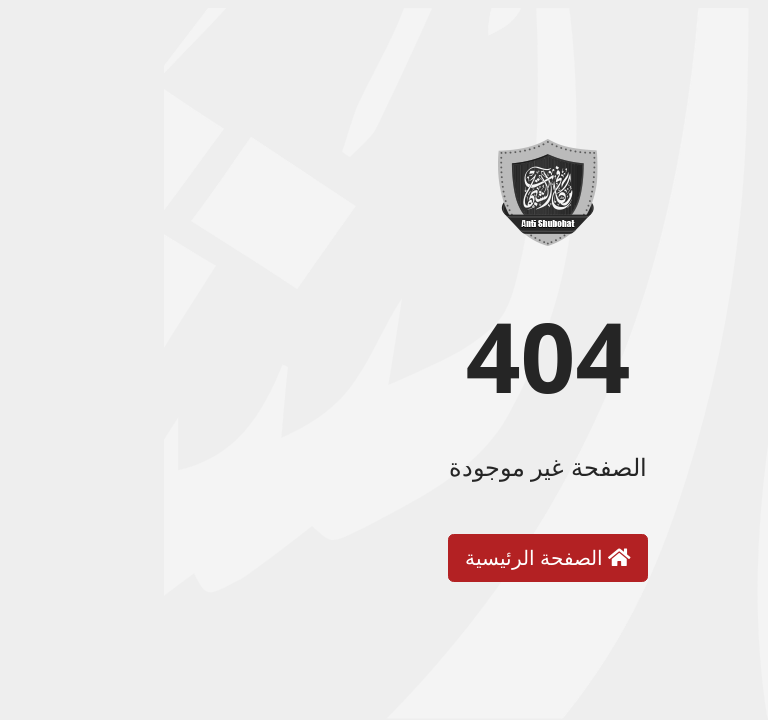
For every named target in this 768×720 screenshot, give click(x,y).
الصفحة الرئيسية (384, 557)
